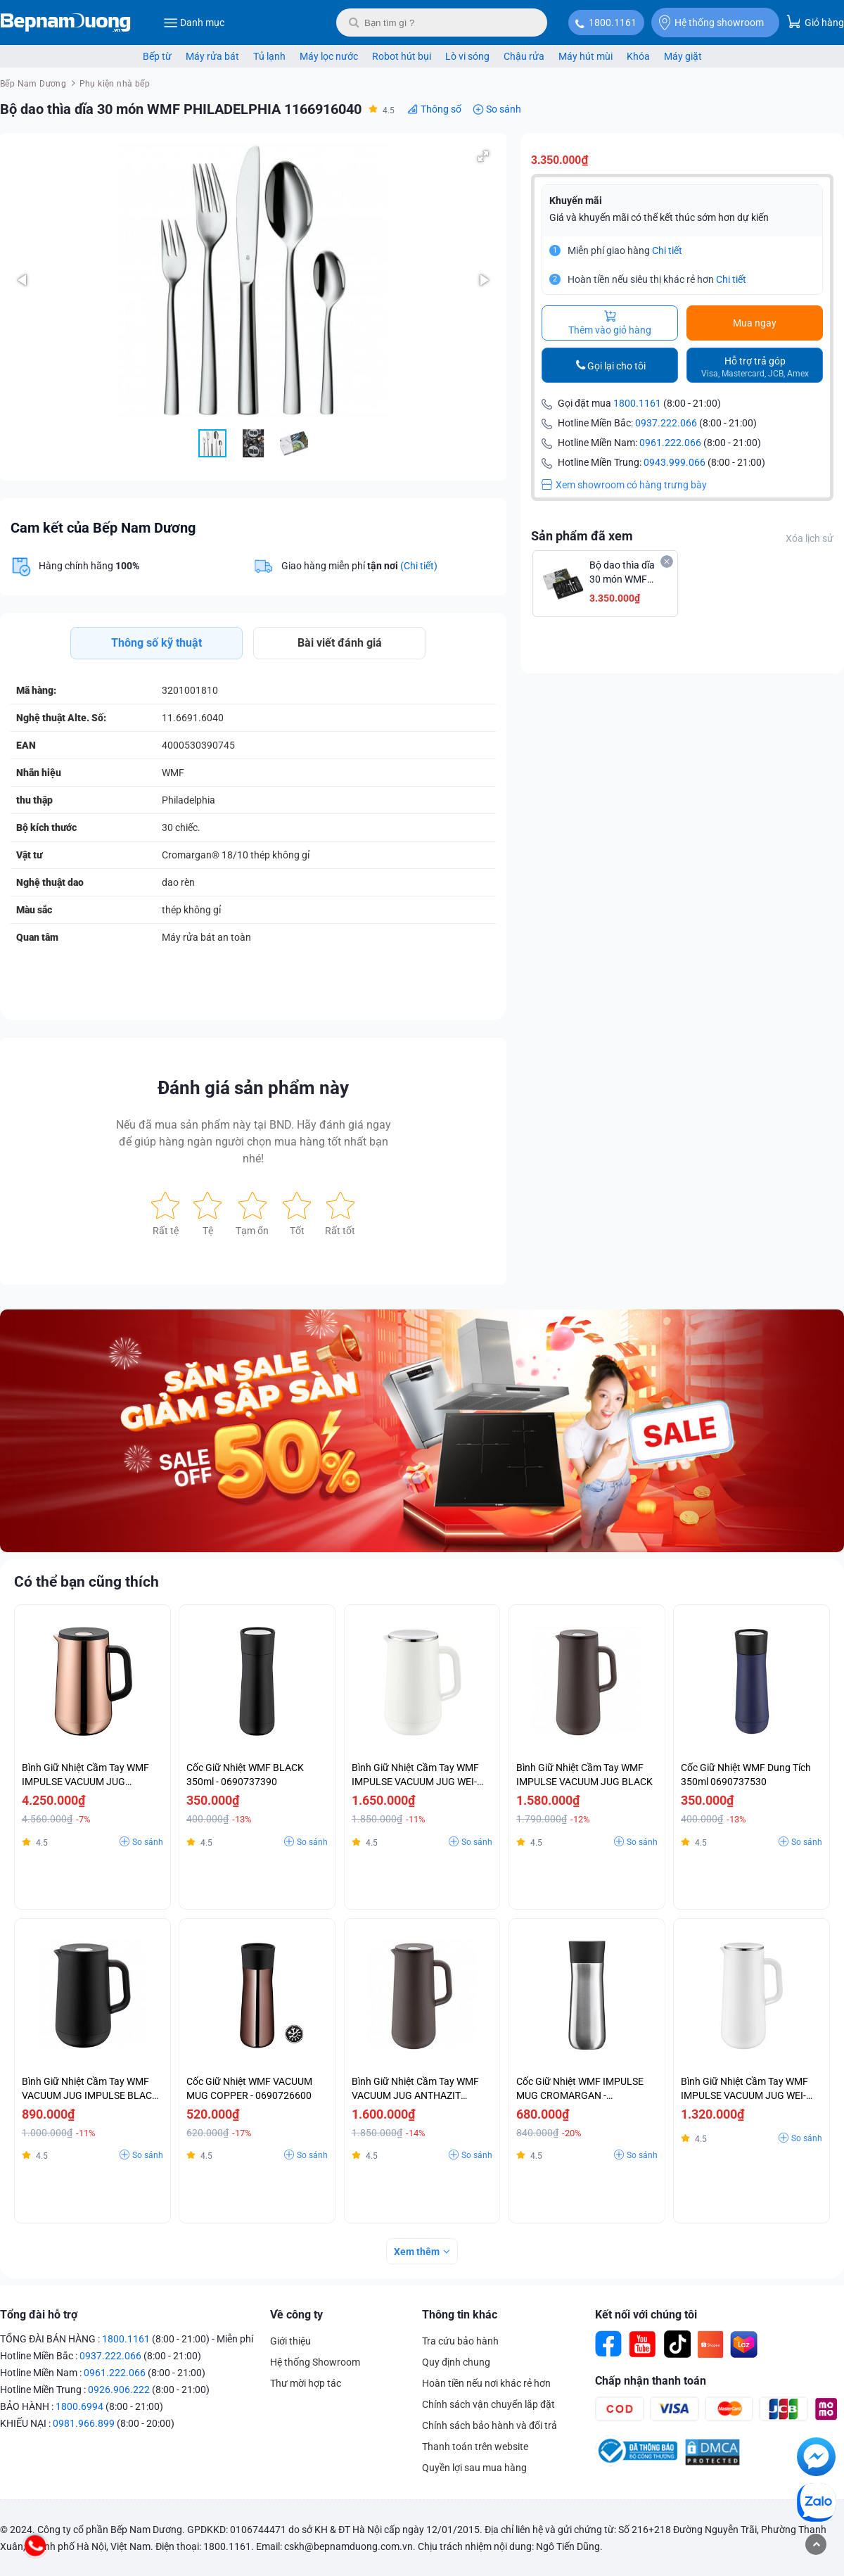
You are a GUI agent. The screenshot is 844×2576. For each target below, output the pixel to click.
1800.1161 (613, 22)
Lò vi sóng (467, 56)
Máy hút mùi (585, 56)
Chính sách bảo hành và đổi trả (489, 2425)
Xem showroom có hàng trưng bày (624, 484)
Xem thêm (417, 2251)
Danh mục (193, 22)
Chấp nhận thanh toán (650, 2380)
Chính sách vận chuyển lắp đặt (488, 2404)
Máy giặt (683, 56)
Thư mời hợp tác (305, 2383)
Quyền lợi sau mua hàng (474, 2467)
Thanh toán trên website (475, 2446)
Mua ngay (754, 323)
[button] (483, 156)
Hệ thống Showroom (315, 2362)
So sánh (503, 109)
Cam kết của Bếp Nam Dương (103, 527)
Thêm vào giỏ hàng (609, 323)
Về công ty (296, 2314)
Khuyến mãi (575, 200)
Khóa (638, 56)
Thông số (441, 109)
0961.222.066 (670, 442)
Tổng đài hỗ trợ (38, 2314)
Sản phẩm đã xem (582, 535)
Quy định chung (456, 2362)
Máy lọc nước (329, 56)
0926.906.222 (119, 2389)
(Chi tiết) (418, 565)
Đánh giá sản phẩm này (253, 1087)
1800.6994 (79, 2406)
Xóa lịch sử (809, 538)
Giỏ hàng (815, 21)
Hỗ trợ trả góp (755, 367)
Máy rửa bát (212, 56)
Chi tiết (667, 250)
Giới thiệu (290, 2341)
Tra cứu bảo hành (460, 2341)
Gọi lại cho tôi (616, 366)
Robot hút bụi (401, 56)
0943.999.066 (674, 462)
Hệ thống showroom (711, 22)
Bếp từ (157, 56)
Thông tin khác (459, 2314)
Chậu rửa (524, 56)
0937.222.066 (666, 423)
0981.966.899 (84, 2423)
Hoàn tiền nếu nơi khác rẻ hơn (486, 2383)
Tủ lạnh (269, 56)
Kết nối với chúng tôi (646, 2314)
